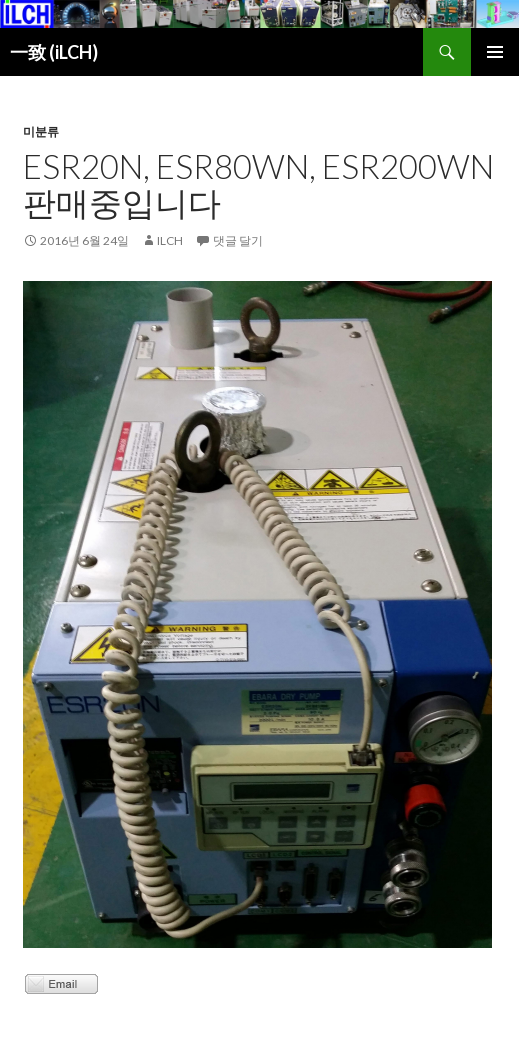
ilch (170, 240)
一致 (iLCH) (54, 52)
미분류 (41, 131)
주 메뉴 (495, 52)
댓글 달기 (238, 240)
